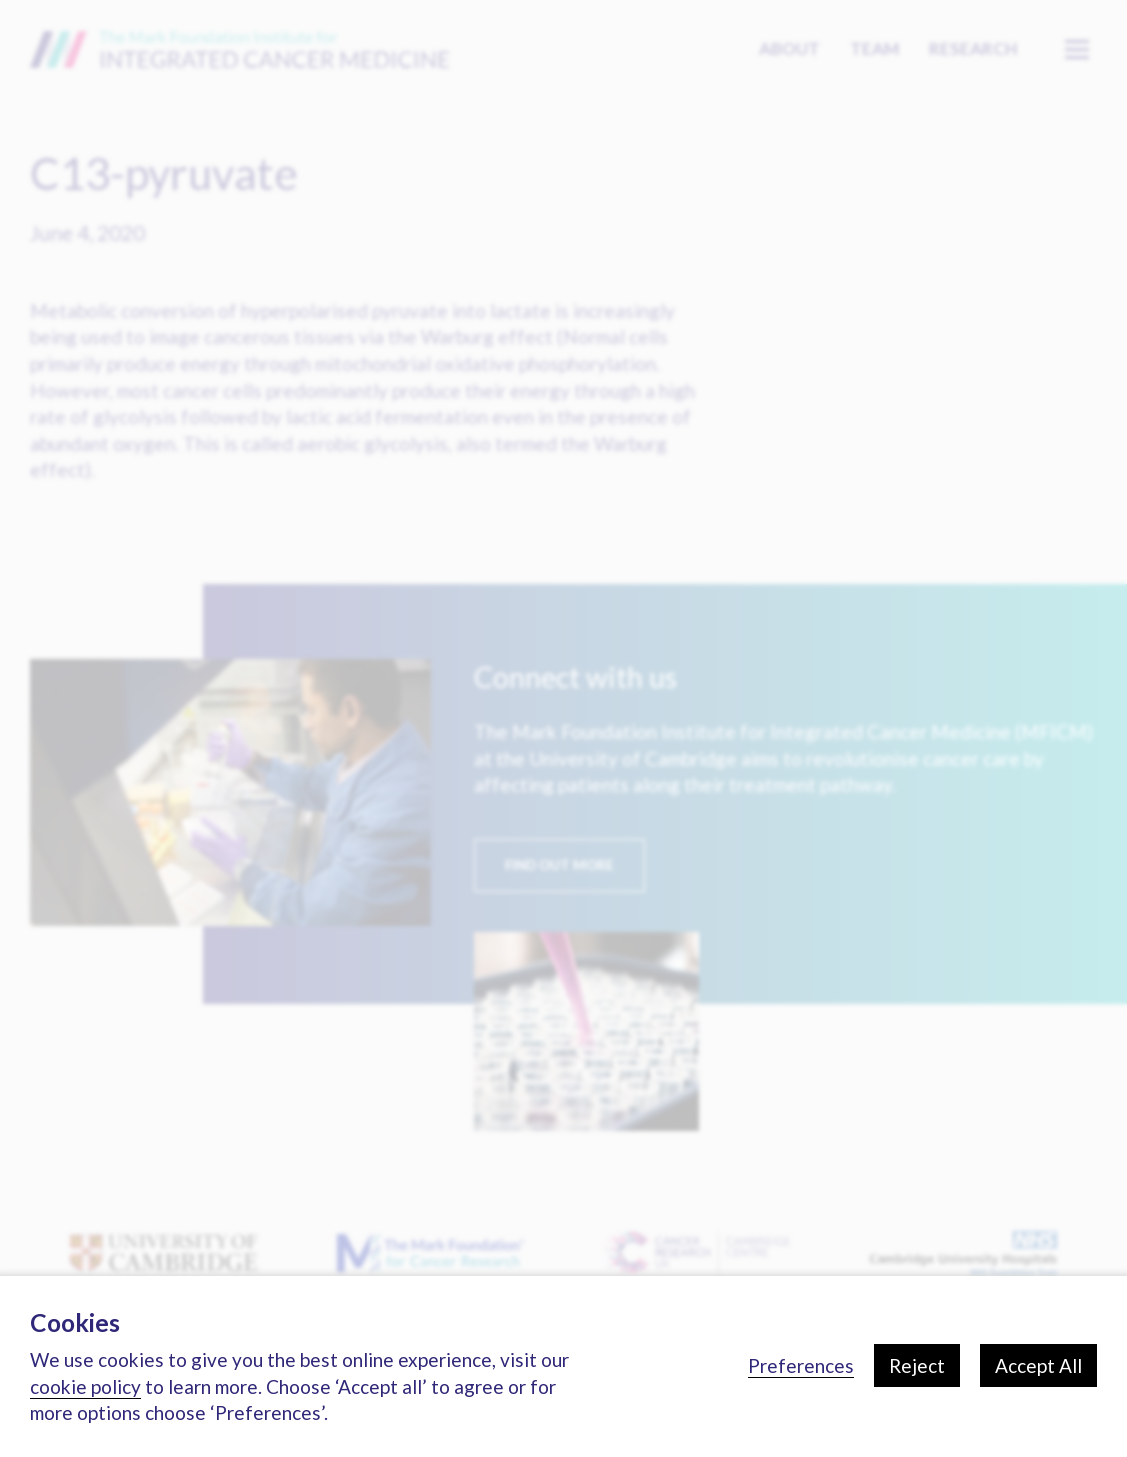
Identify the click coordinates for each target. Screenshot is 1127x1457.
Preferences (801, 1365)
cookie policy (85, 1386)
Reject (917, 1365)
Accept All (1038, 1365)
